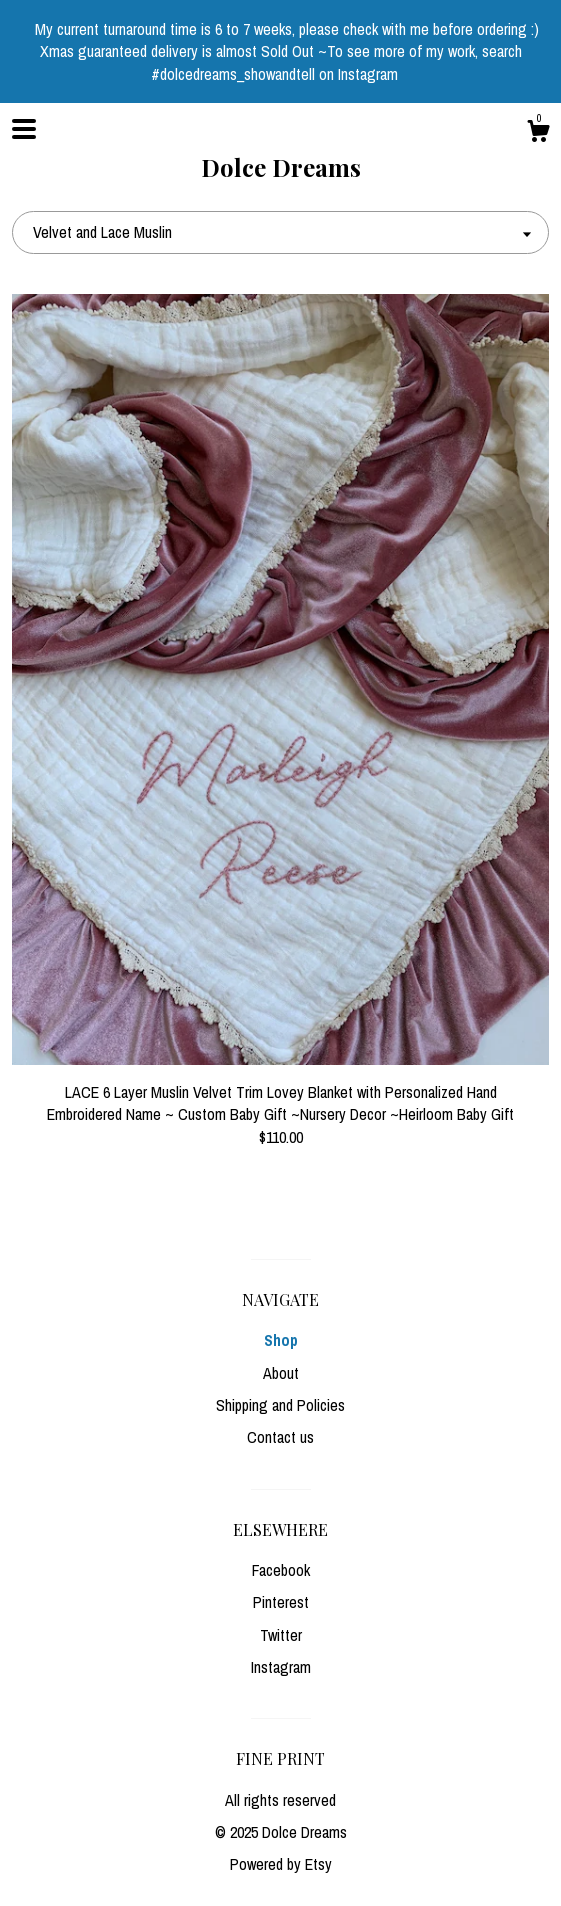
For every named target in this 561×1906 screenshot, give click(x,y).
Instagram (281, 1667)
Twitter (281, 1635)
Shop (281, 1340)
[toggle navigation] (24, 129)
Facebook (281, 1570)
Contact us (280, 1437)
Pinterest (281, 1602)
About (281, 1373)
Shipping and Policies (280, 1405)
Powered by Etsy (281, 1864)
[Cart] (538, 134)
